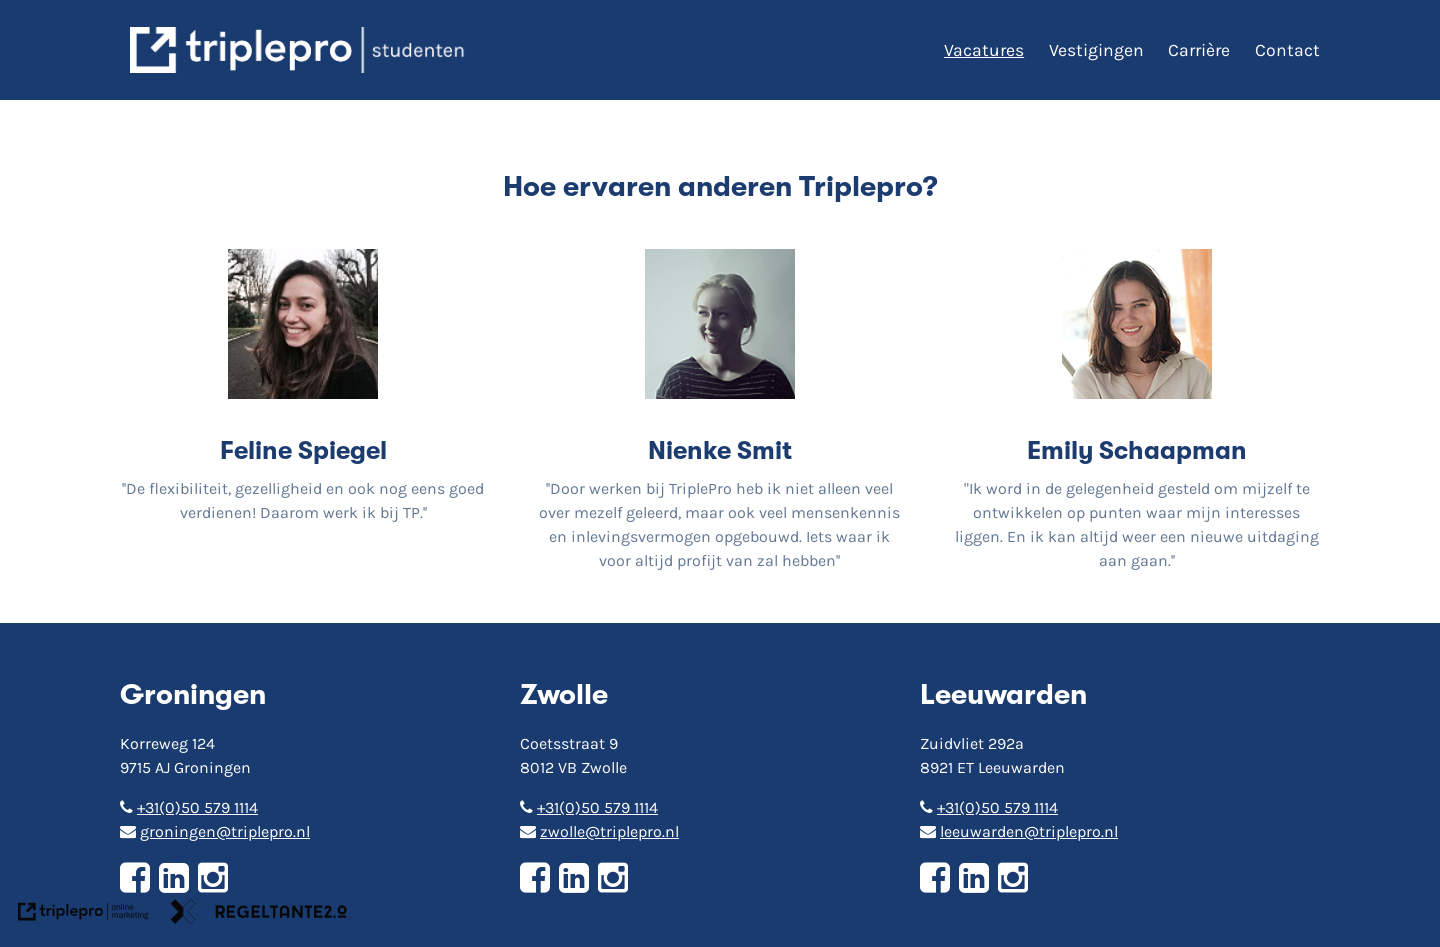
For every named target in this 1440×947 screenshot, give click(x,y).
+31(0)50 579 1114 (189, 807)
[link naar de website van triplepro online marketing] (83, 915)
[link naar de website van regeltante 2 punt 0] (259, 915)
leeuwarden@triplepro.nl (1019, 831)
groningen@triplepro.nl (215, 831)
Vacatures (984, 50)
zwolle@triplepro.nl (599, 831)
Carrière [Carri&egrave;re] (1199, 50)
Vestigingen (1096, 50)
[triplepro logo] (300, 50)
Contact (1287, 50)
